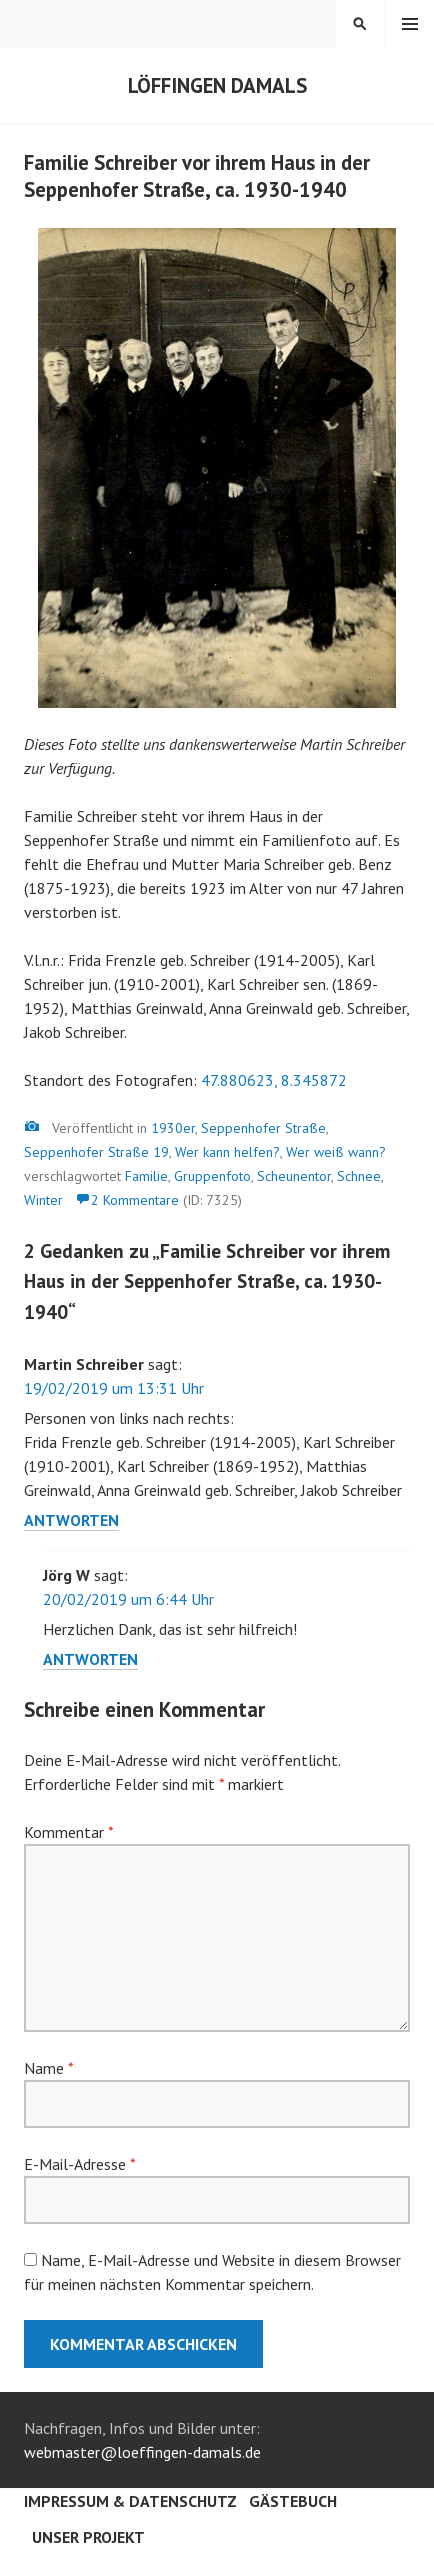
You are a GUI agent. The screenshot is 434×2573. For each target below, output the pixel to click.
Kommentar (68, 1832)
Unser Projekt (88, 2537)
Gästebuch (293, 2501)
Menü (410, 24)
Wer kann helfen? (227, 1152)
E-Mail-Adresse (79, 2164)
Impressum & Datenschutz (130, 2501)
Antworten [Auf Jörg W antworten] (90, 1659)
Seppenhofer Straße (263, 1128)
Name (48, 2068)
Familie (146, 1176)
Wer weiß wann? (336, 1152)
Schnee (359, 1176)
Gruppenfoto (212, 1176)
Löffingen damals (217, 85)
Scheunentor (294, 1176)
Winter (43, 1200)
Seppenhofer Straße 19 (96, 1152)
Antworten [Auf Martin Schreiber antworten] (71, 1520)
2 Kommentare (135, 1200)
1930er (173, 1128)
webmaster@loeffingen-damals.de (142, 2452)
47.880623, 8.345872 (274, 1080)
